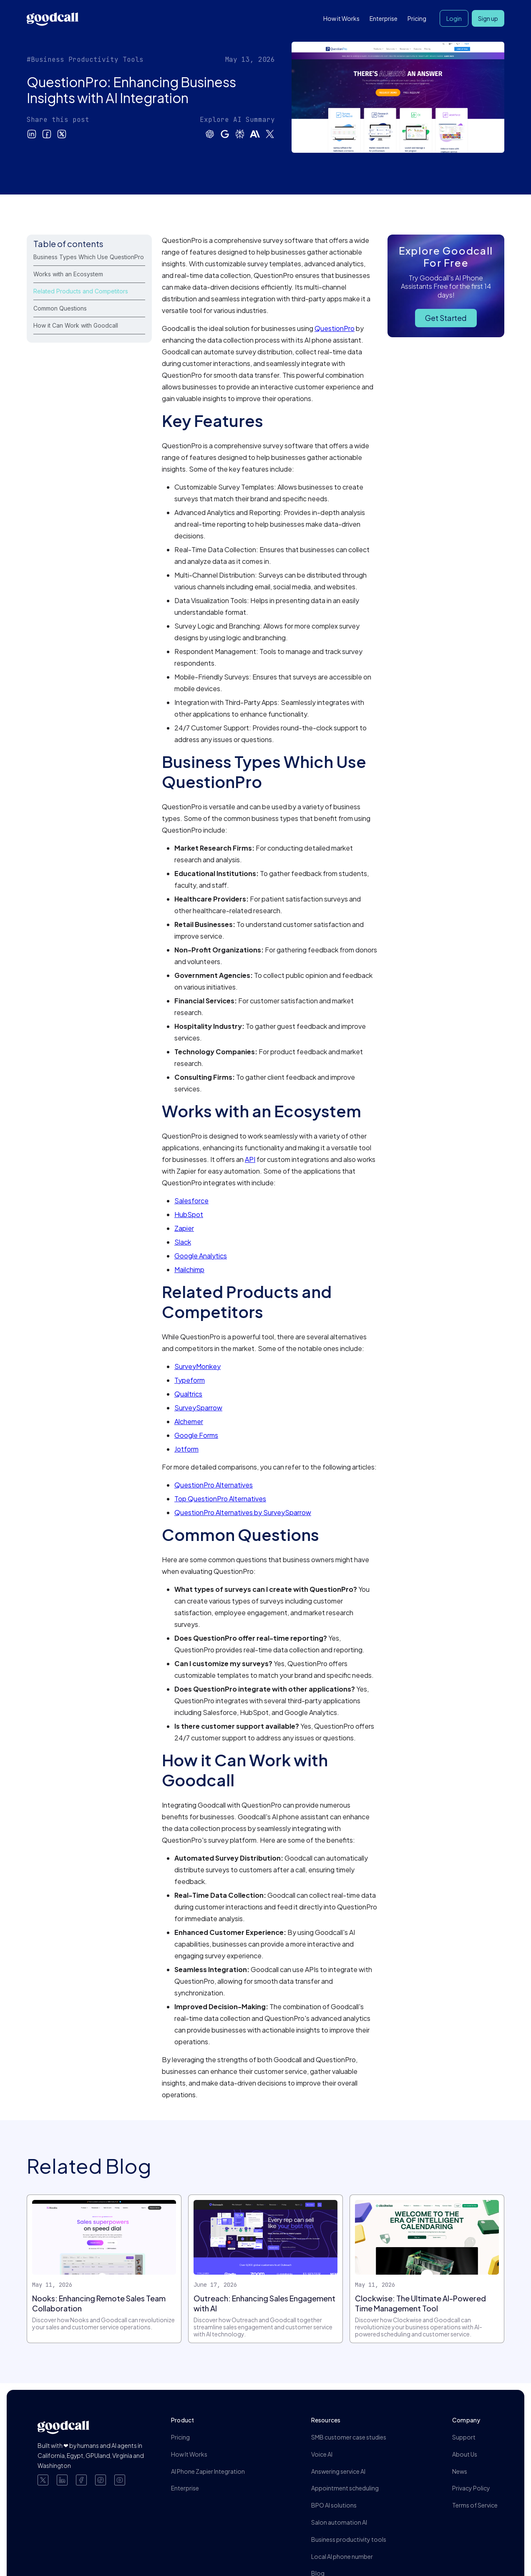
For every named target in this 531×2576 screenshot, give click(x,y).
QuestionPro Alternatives (213, 1484)
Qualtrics (188, 1393)
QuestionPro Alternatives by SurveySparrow (242, 1512)
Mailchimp (189, 1269)
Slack (182, 1241)
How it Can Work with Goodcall (75, 325)
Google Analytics (200, 1255)
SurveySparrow (198, 1407)
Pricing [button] (417, 18)
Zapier (184, 1228)
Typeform (189, 1380)
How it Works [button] (341, 18)
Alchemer (188, 1421)
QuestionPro (335, 328)
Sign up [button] (488, 18)
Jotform (186, 1449)
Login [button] (454, 18)
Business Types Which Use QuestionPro (88, 256)
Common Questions (60, 308)
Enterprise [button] (384, 18)
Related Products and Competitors (80, 291)
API (250, 1159)
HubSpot (188, 1214)
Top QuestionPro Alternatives (220, 1498)
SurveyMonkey (197, 1366)
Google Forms (196, 1435)
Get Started (446, 318)
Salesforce (191, 1200)
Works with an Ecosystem (68, 274)
